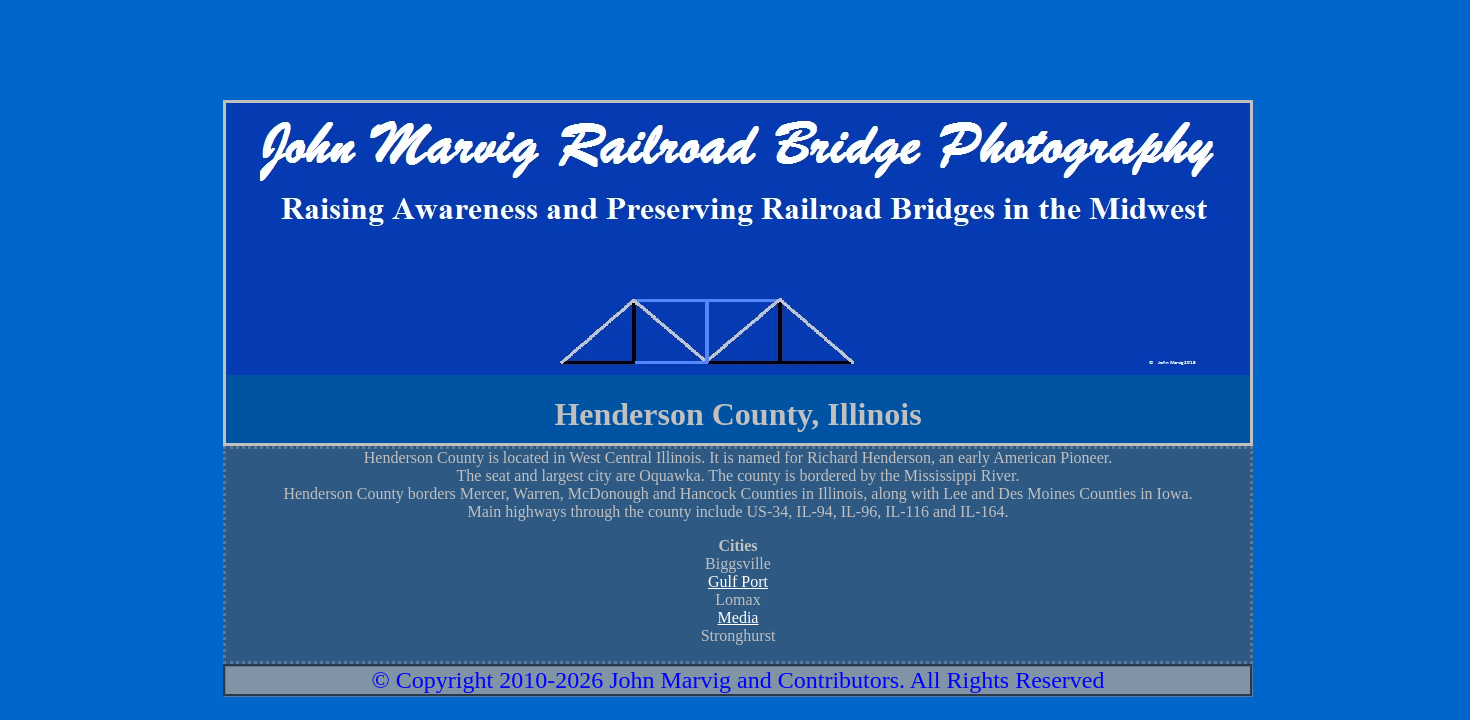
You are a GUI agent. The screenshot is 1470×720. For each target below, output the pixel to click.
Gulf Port (738, 581)
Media (738, 617)
